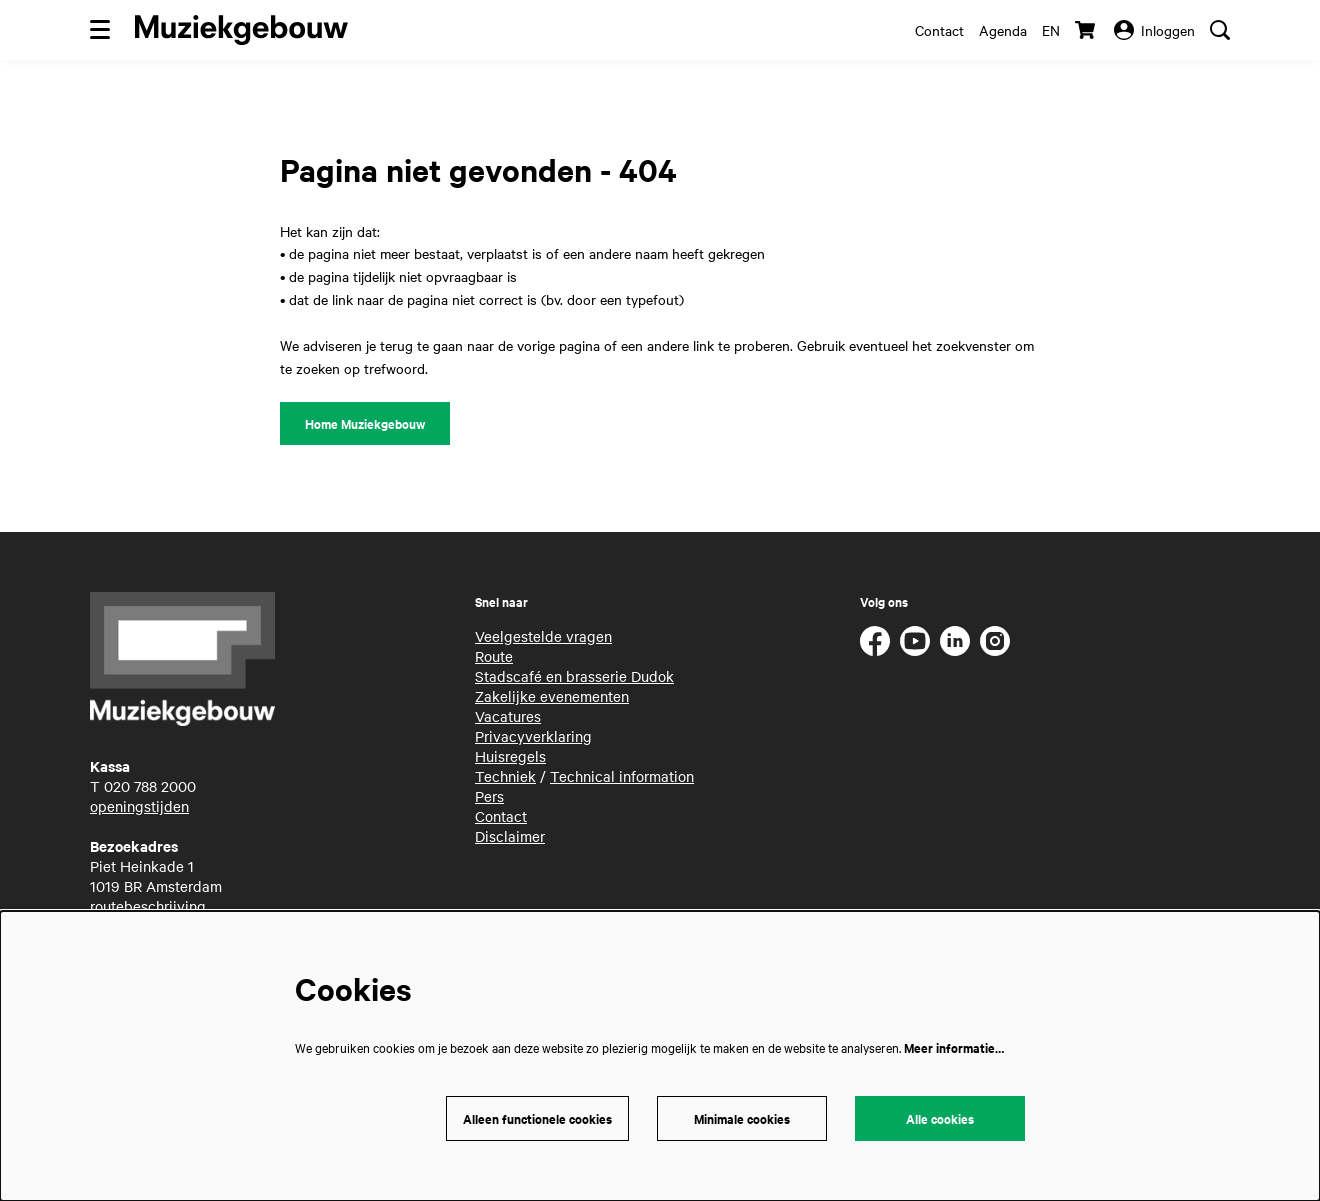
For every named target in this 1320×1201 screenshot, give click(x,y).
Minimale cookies (742, 1118)
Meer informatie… (954, 1047)
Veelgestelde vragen (543, 636)
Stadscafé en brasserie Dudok (574, 676)
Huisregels (510, 756)
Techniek (505, 776)
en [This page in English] (1051, 30)
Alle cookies (940, 1118)
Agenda (1003, 30)
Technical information (622, 776)
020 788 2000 (150, 786)
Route (494, 656)
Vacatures (508, 716)
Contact (939, 30)
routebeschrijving (148, 906)
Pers (489, 796)
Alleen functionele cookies (537, 1118)
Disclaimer (510, 836)
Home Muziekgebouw (365, 423)
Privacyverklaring (533, 736)
